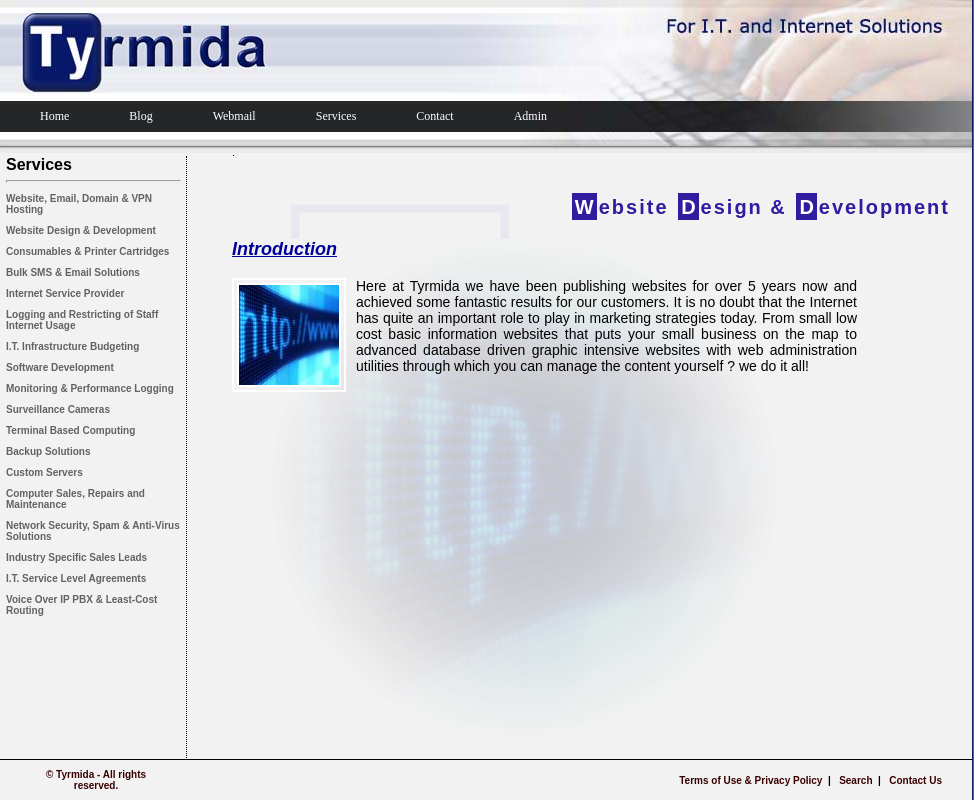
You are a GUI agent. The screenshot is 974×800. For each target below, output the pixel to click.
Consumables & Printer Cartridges (87, 251)
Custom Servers (44, 472)
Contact (434, 116)
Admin (530, 116)
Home (54, 116)
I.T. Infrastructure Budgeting (72, 346)
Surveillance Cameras (58, 409)
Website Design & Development (81, 230)
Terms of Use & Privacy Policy (750, 780)
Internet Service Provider (65, 293)
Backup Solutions (48, 451)
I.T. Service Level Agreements (76, 578)
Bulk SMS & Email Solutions (73, 272)
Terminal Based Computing (70, 430)
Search (855, 780)
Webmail (234, 116)
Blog (140, 116)
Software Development (60, 367)
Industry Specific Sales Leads (76, 557)
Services (336, 116)
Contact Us (915, 780)
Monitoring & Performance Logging (90, 388)
